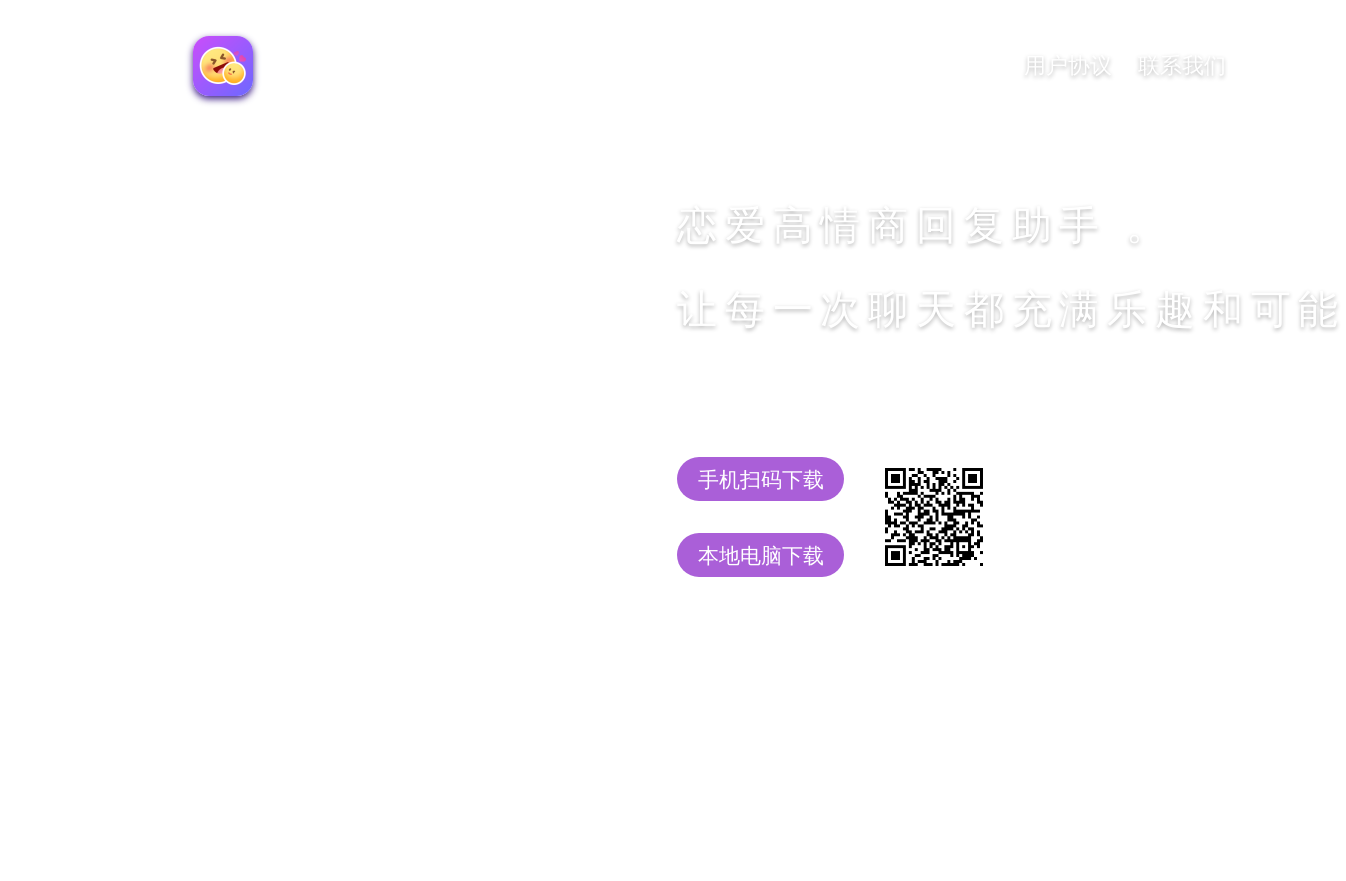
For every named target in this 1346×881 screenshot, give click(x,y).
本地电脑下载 (761, 555)
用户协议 (1068, 65)
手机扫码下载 (761, 479)
